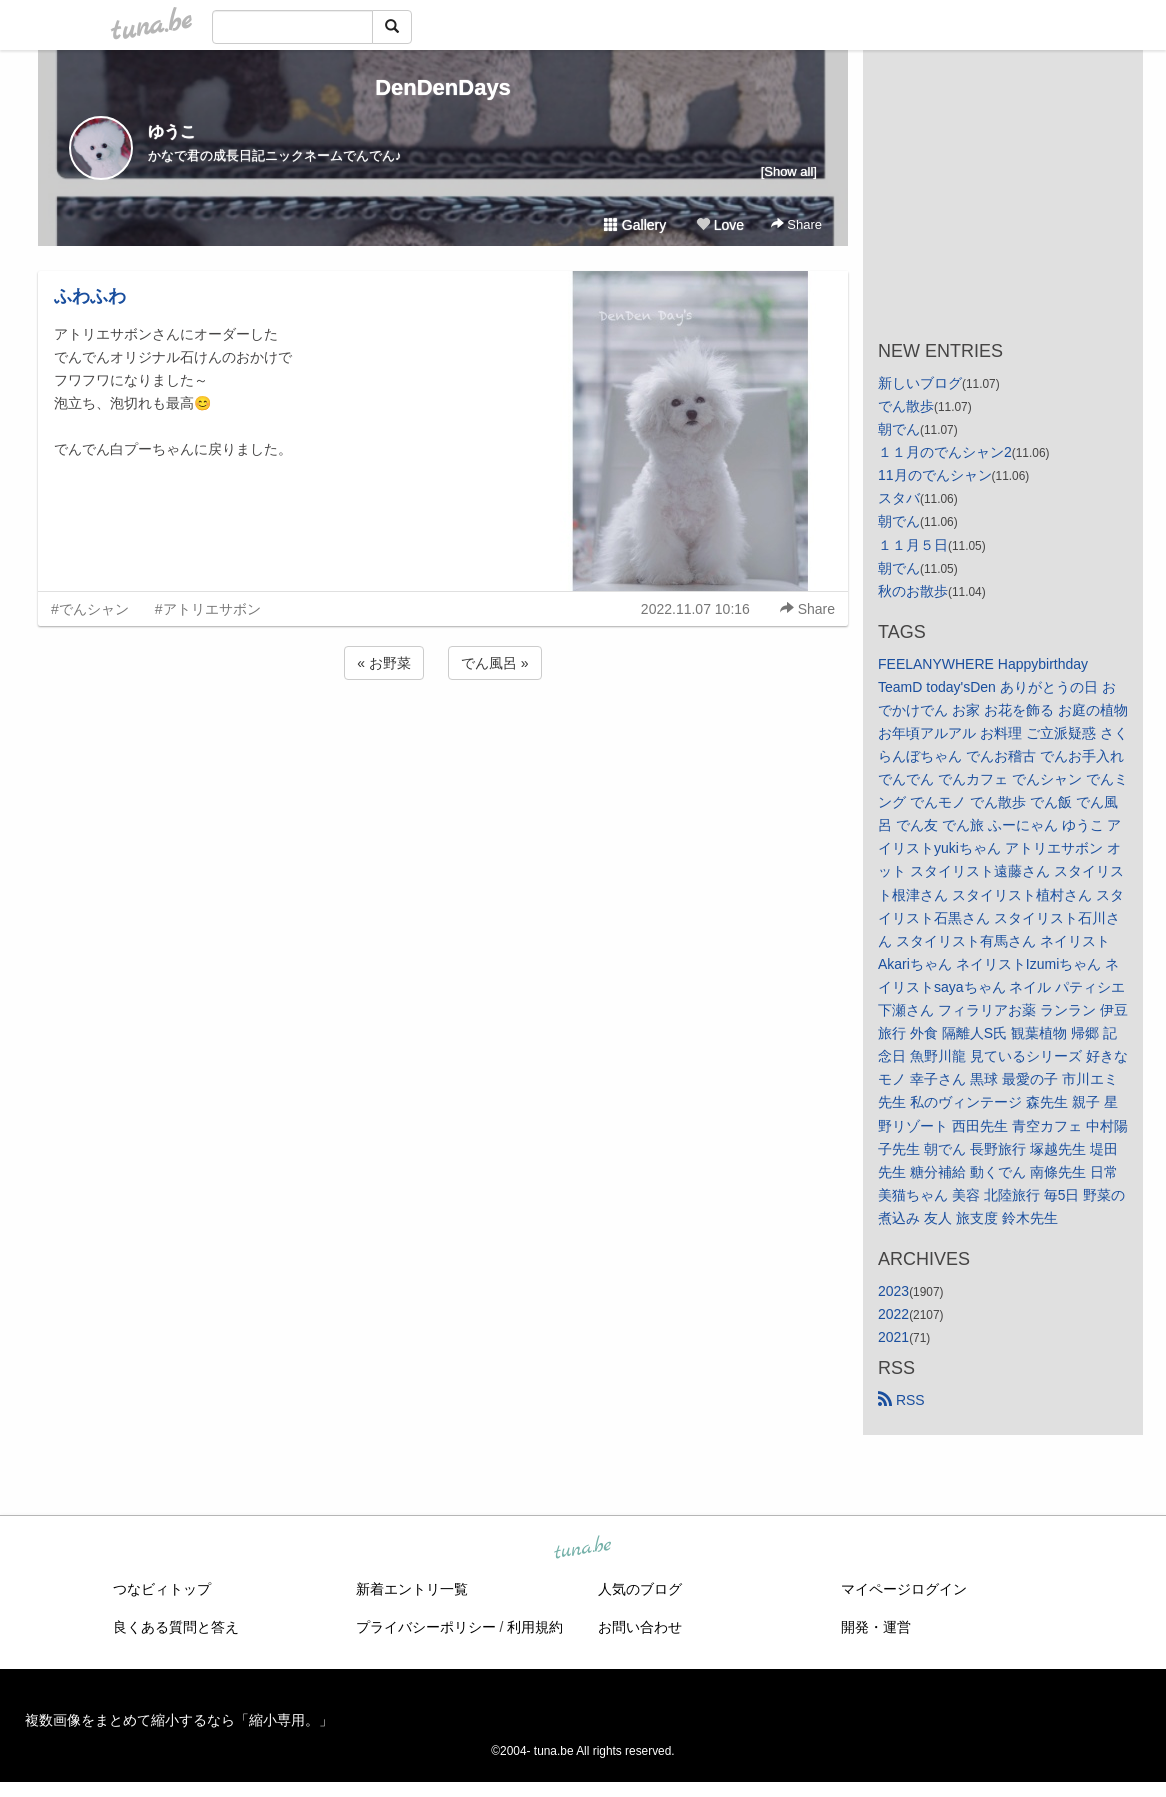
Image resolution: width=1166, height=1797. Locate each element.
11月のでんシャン (935, 475)
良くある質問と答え (176, 1627)
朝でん (899, 429)
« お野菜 (384, 663)
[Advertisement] (443, 738)
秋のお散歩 (913, 591)
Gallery (635, 225)
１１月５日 (913, 545)
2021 (893, 1337)
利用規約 (535, 1627)
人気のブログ (640, 1589)
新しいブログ (920, 383)
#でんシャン (90, 609)
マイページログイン (904, 1589)
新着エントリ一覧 (412, 1589)
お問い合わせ (640, 1627)
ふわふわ (90, 296)
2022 (893, 1314)
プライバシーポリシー (426, 1627)
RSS (901, 1400)
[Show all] (789, 171)
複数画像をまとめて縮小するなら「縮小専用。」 (179, 1720)
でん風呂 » (495, 663)
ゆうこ (172, 131)
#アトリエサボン (208, 609)
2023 (893, 1291)
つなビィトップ (162, 1589)
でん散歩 (906, 406)
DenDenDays (443, 87)
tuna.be (582, 1549)
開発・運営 (876, 1627)
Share (796, 224)
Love (720, 225)
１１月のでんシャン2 (945, 452)
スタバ (899, 498)
